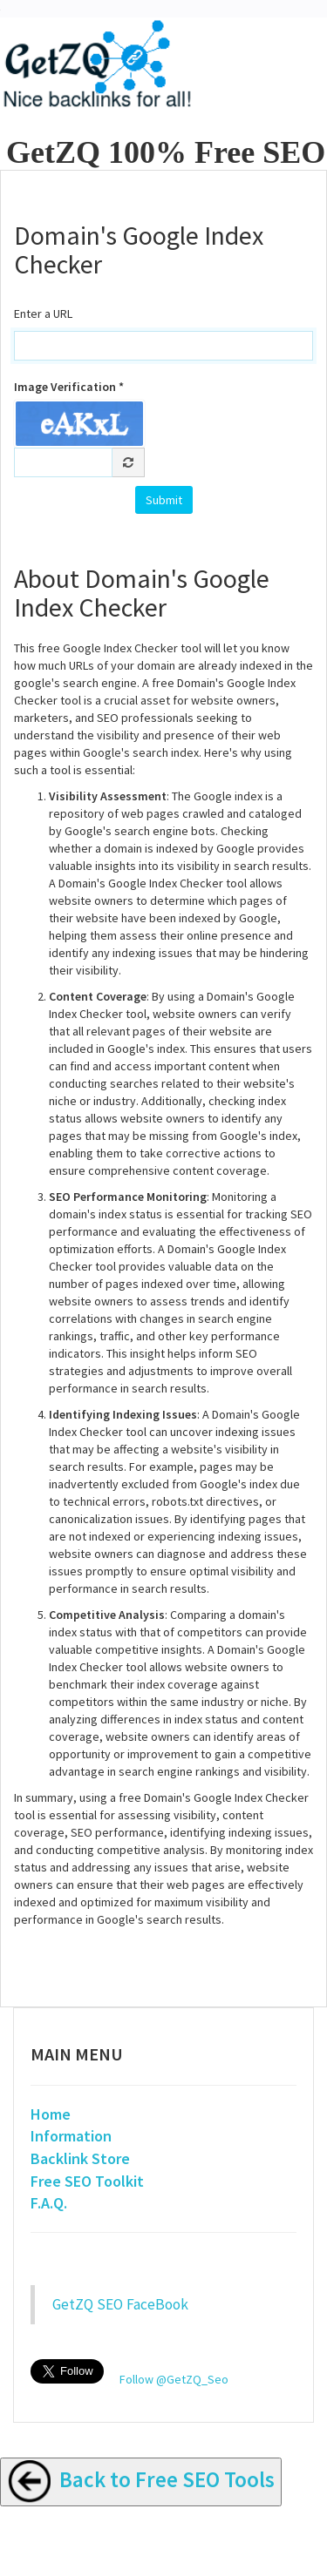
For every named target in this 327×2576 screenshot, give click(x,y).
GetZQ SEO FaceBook (120, 2304)
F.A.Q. (49, 2203)
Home (51, 2114)
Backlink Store (80, 2158)
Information (71, 2136)
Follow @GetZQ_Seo (173, 2379)
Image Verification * (69, 386)
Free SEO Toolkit (87, 2181)
